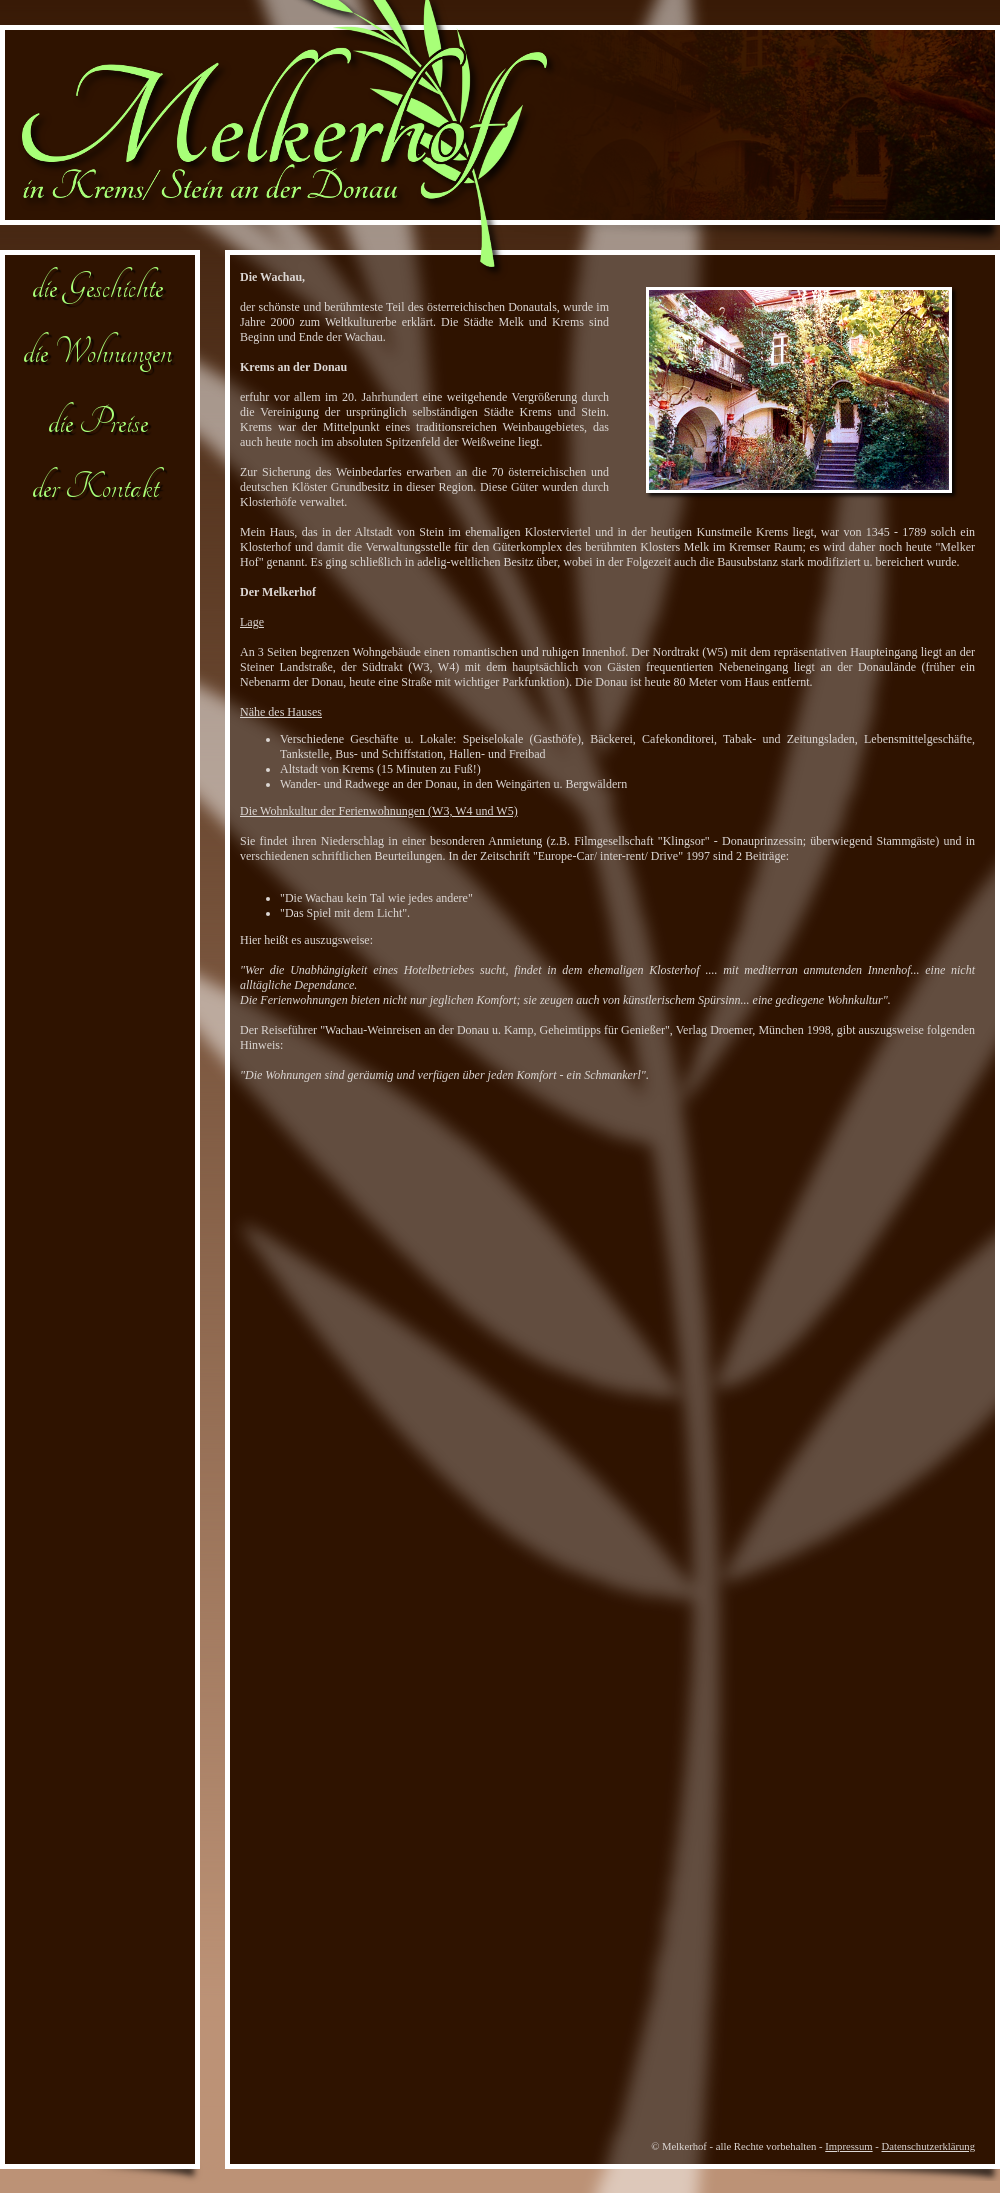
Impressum (848, 2146)
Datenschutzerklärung (929, 2146)
